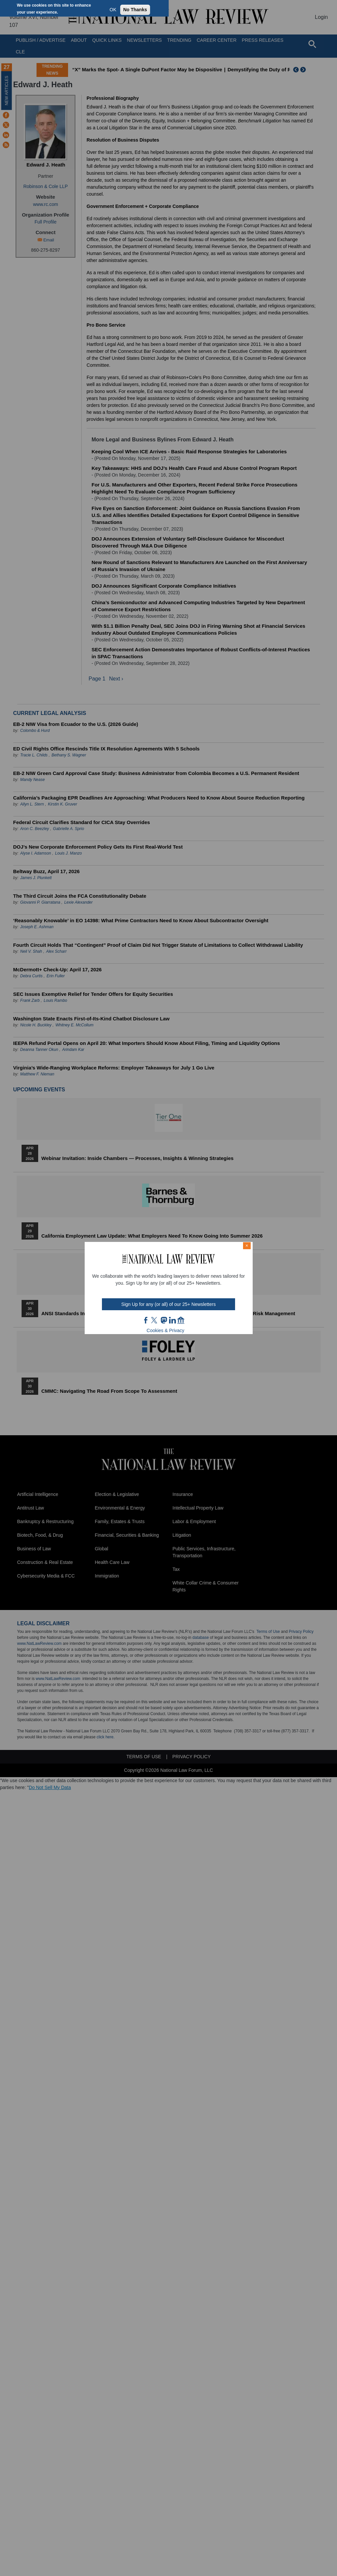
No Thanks (135, 9)
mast (163, 1320)
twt (155, 1320)
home (181, 1320)
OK (113, 9)
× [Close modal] (246, 1245)
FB (146, 1320)
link (172, 1320)
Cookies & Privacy (166, 1330)
